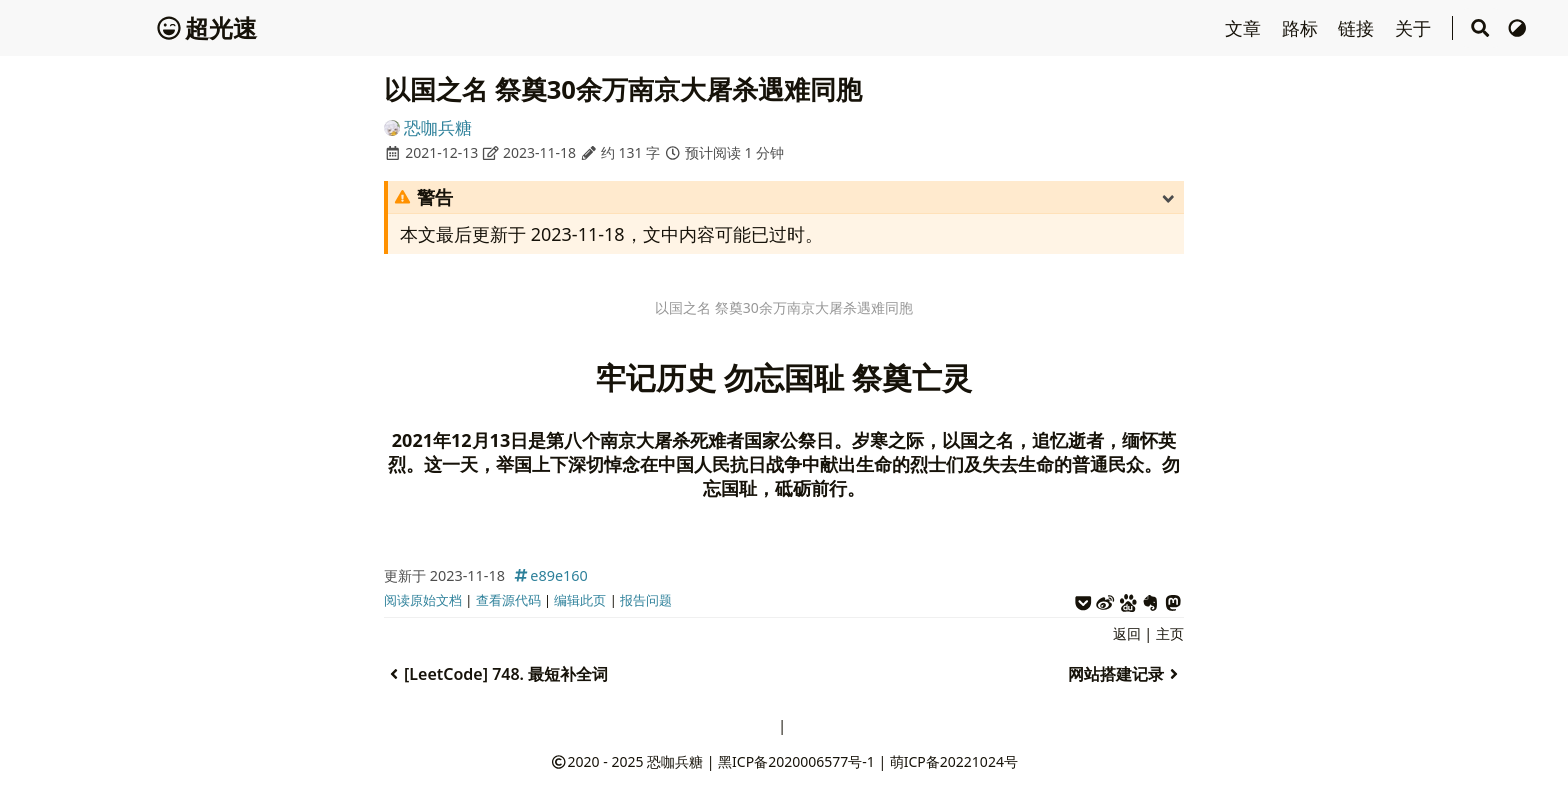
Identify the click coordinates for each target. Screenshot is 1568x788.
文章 (1245, 28)
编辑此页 (580, 600)
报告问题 (646, 600)
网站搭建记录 (1126, 674)
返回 (1127, 633)
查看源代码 (508, 600)
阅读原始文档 (423, 600)
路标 (1302, 28)
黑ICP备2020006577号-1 (796, 761)
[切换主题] (1517, 28)
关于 (1415, 28)
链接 (1358, 28)
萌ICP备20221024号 (954, 761)
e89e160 (548, 575)
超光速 (207, 27)
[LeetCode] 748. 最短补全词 (496, 674)
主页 (1170, 633)
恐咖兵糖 (438, 127)
